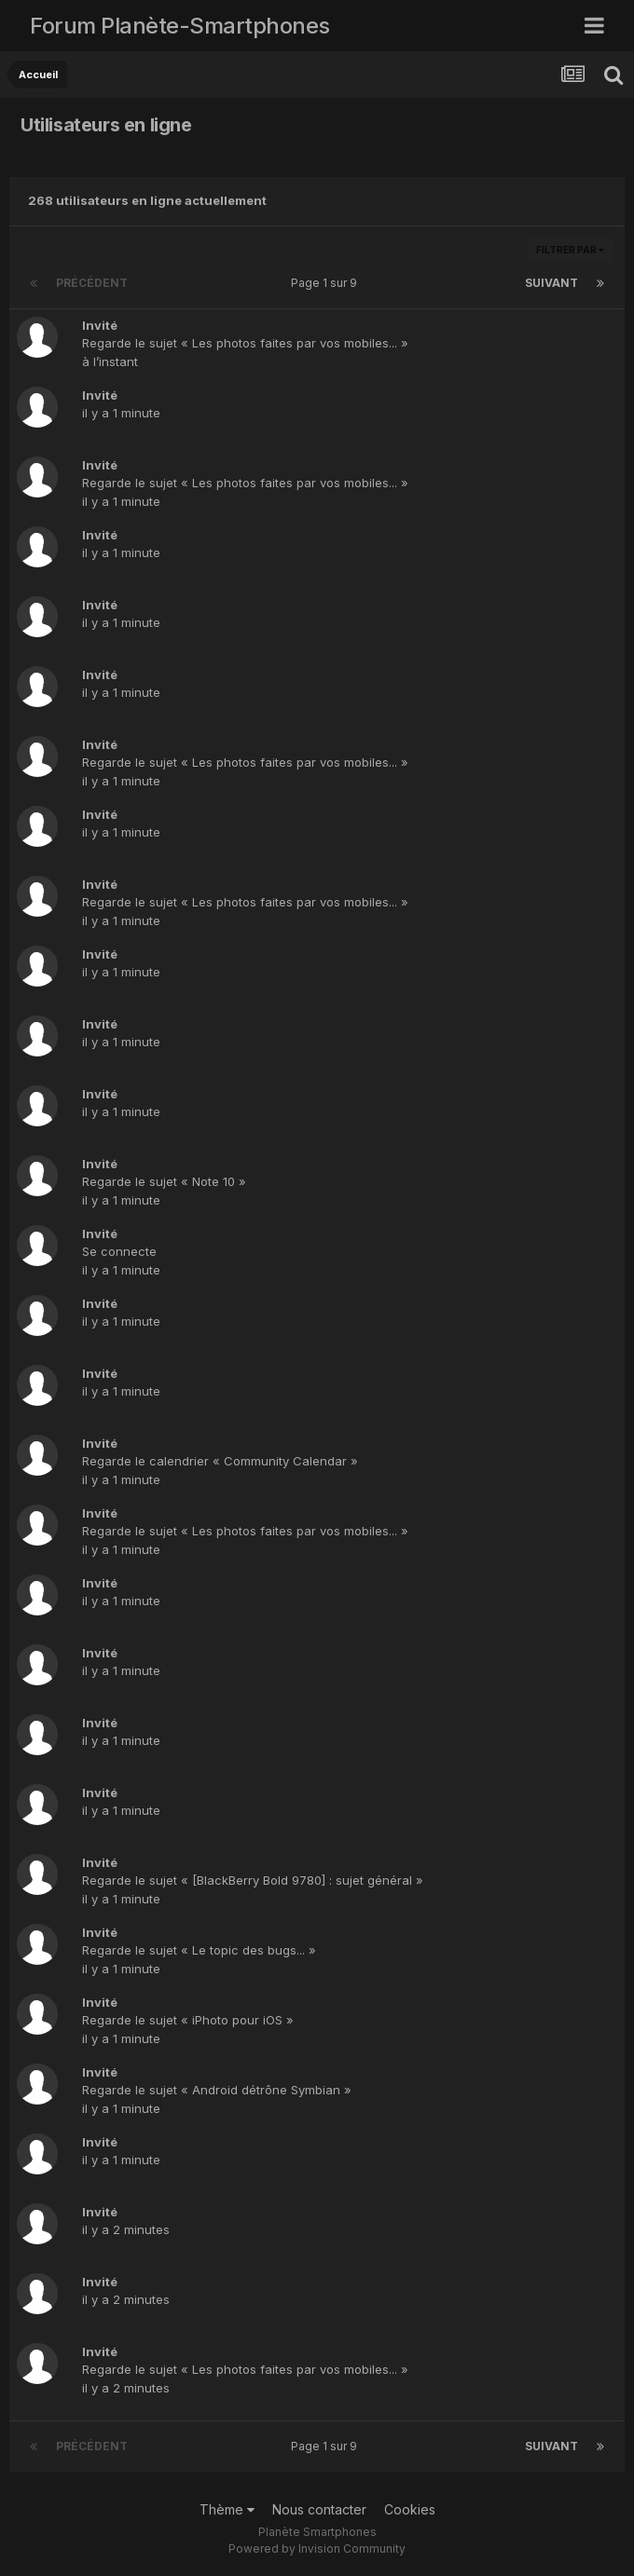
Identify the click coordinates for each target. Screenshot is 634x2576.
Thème (227, 2509)
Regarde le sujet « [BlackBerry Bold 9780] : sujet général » (252, 1880)
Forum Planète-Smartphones (180, 25)
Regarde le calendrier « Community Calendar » (220, 1460)
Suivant (551, 283)
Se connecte (119, 1251)
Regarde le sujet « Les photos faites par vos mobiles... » (245, 342)
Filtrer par (570, 249)
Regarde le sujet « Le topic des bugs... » (199, 1949)
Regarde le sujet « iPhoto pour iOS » (188, 2019)
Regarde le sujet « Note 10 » (164, 1181)
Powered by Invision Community (317, 2549)
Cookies (409, 2509)
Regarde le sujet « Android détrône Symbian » (216, 2089)
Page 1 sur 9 (327, 283)
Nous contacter (319, 2509)
